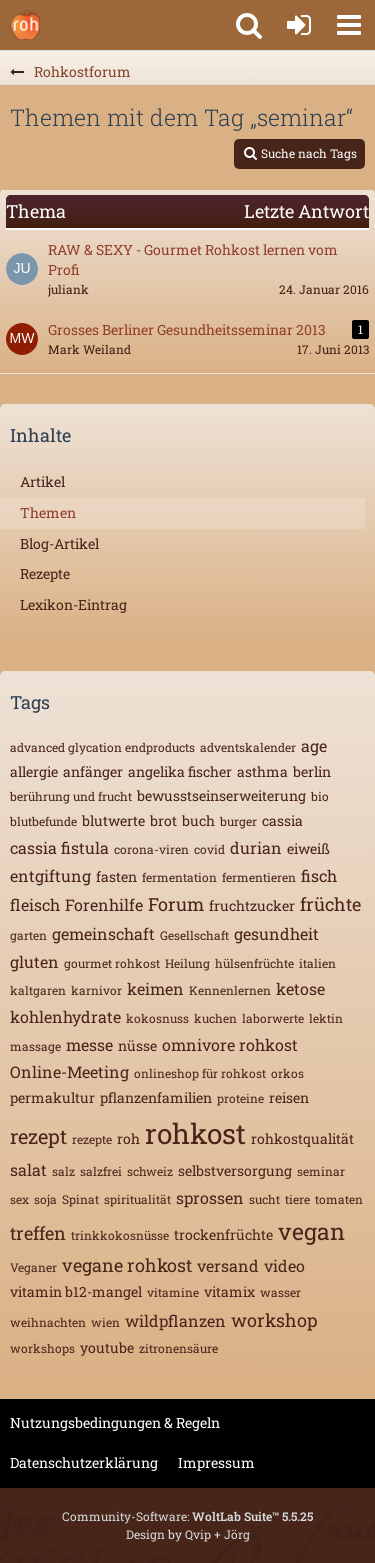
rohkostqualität (302, 1138)
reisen (289, 1097)
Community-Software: (187, 1516)
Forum (176, 904)
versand (228, 1265)
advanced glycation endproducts (102, 747)
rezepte (92, 1139)
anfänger (93, 771)
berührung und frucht (71, 796)
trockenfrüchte (223, 1234)
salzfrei (101, 1171)
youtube (107, 1347)
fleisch (35, 904)
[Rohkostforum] (25, 25)
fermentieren (259, 877)
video (284, 1265)
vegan (311, 1231)
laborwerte (273, 1018)
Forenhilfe (104, 904)
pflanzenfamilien (156, 1097)
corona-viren (151, 849)
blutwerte (113, 820)
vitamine (173, 1292)
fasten (116, 876)
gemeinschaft (103, 933)
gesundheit (276, 933)
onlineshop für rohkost (200, 1073)
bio (320, 796)
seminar (321, 1171)
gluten (34, 961)
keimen (155, 988)
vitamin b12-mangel (76, 1291)
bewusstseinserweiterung (221, 795)
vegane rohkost (127, 1265)
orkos (287, 1073)
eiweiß (308, 848)
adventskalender (248, 747)
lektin (326, 1018)
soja (45, 1199)
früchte (330, 904)
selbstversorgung (235, 1170)
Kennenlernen (230, 990)
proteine (240, 1098)
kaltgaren (38, 990)
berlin (312, 771)
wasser (280, 1292)
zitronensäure (178, 1348)
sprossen (210, 1197)
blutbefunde (43, 821)
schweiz (150, 1171)
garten (28, 935)
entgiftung (50, 875)
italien (317, 963)
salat (28, 1169)
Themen (48, 512)
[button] (349, 25)
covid (209, 849)
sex (19, 1199)
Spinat (80, 1199)
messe (89, 1044)
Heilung (187, 963)
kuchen (215, 1018)
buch (198, 820)
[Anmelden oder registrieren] (299, 25)
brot (163, 820)
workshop (274, 1320)
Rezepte (45, 573)
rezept (38, 1136)
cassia (282, 820)
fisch (319, 875)
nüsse (137, 1045)
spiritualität (137, 1199)
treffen (38, 1233)
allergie (34, 771)
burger (238, 821)
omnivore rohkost (230, 1044)
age (314, 745)
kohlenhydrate (65, 1016)
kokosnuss (157, 1018)
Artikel (42, 481)
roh (128, 1138)
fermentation (179, 877)
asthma (262, 771)
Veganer (33, 1267)
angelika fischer (180, 771)
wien (105, 1322)
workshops (42, 1348)
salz (63, 1171)
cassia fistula (59, 847)
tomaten (339, 1199)
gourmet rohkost (112, 963)
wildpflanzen (175, 1320)
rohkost (195, 1133)
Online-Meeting (69, 1071)
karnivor (96, 990)
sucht (264, 1199)
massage (35, 1046)
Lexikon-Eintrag (73, 604)
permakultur (52, 1097)
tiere (297, 1199)
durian (256, 847)
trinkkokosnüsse (120, 1235)
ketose (300, 988)
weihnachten (48, 1322)
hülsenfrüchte (254, 963)
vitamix (229, 1291)
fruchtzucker (252, 905)
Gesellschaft (194, 935)
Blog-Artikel (59, 543)
